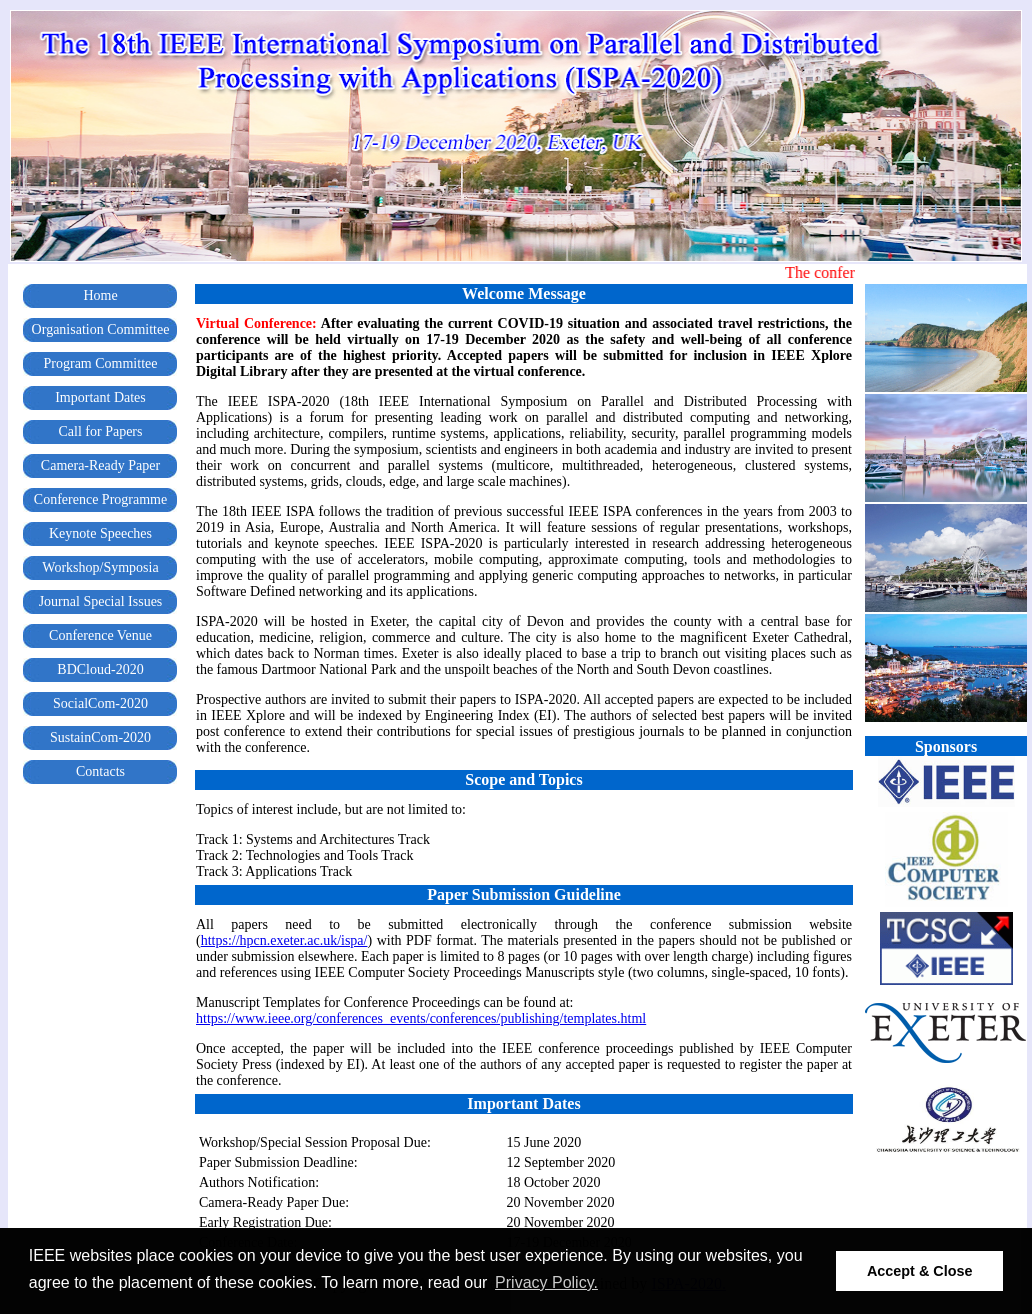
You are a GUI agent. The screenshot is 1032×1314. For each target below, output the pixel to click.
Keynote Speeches (100, 533)
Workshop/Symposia (100, 567)
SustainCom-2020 (100, 737)
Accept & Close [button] (920, 1271)
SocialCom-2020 (100, 703)
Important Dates (100, 397)
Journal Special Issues (101, 601)
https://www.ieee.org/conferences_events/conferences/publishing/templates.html (421, 1018)
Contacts (100, 771)
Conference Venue (100, 635)
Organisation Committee (101, 329)
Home (100, 295)
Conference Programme (100, 499)
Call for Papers (101, 431)
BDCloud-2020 (100, 669)
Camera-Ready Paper (100, 465)
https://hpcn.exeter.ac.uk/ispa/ (284, 940)
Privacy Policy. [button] (546, 1282)
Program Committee (101, 363)
